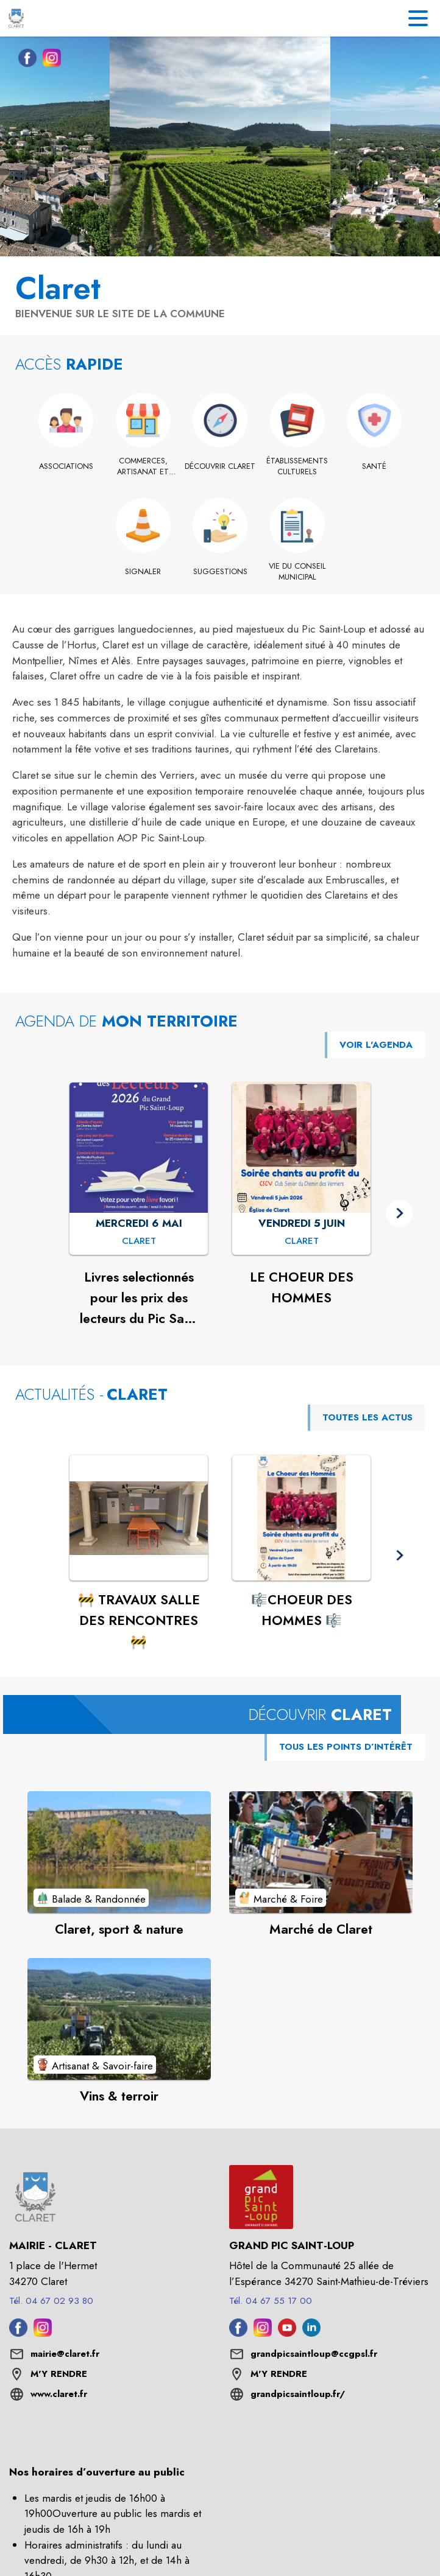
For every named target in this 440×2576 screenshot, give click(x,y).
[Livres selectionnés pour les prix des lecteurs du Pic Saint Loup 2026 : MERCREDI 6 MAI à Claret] (139, 1241)
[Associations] (66, 466)
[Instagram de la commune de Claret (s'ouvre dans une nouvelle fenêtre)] (49, 60)
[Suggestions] (220, 571)
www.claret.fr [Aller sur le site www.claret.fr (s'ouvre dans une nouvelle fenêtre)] (58, 2394)
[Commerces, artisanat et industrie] (143, 466)
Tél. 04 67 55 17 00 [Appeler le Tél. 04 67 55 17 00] (270, 2301)
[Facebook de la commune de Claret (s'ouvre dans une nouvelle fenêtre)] (24, 60)
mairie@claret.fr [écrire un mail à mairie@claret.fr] (64, 2353)
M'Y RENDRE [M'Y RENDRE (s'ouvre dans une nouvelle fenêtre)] (58, 2374)
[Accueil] (16, 18)
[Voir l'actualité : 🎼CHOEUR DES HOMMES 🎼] (301, 1518)
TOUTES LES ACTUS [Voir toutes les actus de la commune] (367, 1417)
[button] (399, 1213)
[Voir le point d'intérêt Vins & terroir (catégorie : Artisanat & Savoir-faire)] (119, 2019)
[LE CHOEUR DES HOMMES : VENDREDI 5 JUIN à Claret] (302, 1241)
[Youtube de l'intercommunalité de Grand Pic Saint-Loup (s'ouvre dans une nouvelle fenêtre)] (287, 2333)
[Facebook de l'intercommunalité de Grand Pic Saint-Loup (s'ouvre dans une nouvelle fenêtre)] (238, 2333)
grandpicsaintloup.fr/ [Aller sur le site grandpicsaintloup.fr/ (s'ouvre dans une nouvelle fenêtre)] (297, 2394)
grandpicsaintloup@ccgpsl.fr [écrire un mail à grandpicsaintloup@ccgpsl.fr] (313, 2353)
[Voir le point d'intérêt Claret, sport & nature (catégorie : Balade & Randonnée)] (119, 1852)
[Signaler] (143, 571)
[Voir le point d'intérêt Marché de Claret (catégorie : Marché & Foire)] (321, 1852)
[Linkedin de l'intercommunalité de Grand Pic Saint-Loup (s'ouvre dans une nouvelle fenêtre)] (311, 2333)
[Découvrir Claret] (220, 466)
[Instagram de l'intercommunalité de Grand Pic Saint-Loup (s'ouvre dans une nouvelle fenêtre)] (263, 2333)
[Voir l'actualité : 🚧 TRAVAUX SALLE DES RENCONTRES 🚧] (138, 1518)
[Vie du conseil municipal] (297, 572)
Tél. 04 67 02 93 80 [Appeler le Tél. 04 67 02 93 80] (51, 2301)
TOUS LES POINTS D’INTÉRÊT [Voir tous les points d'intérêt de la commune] (346, 1746)
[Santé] (374, 466)
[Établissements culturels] (297, 466)
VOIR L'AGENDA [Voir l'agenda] (376, 1044)
